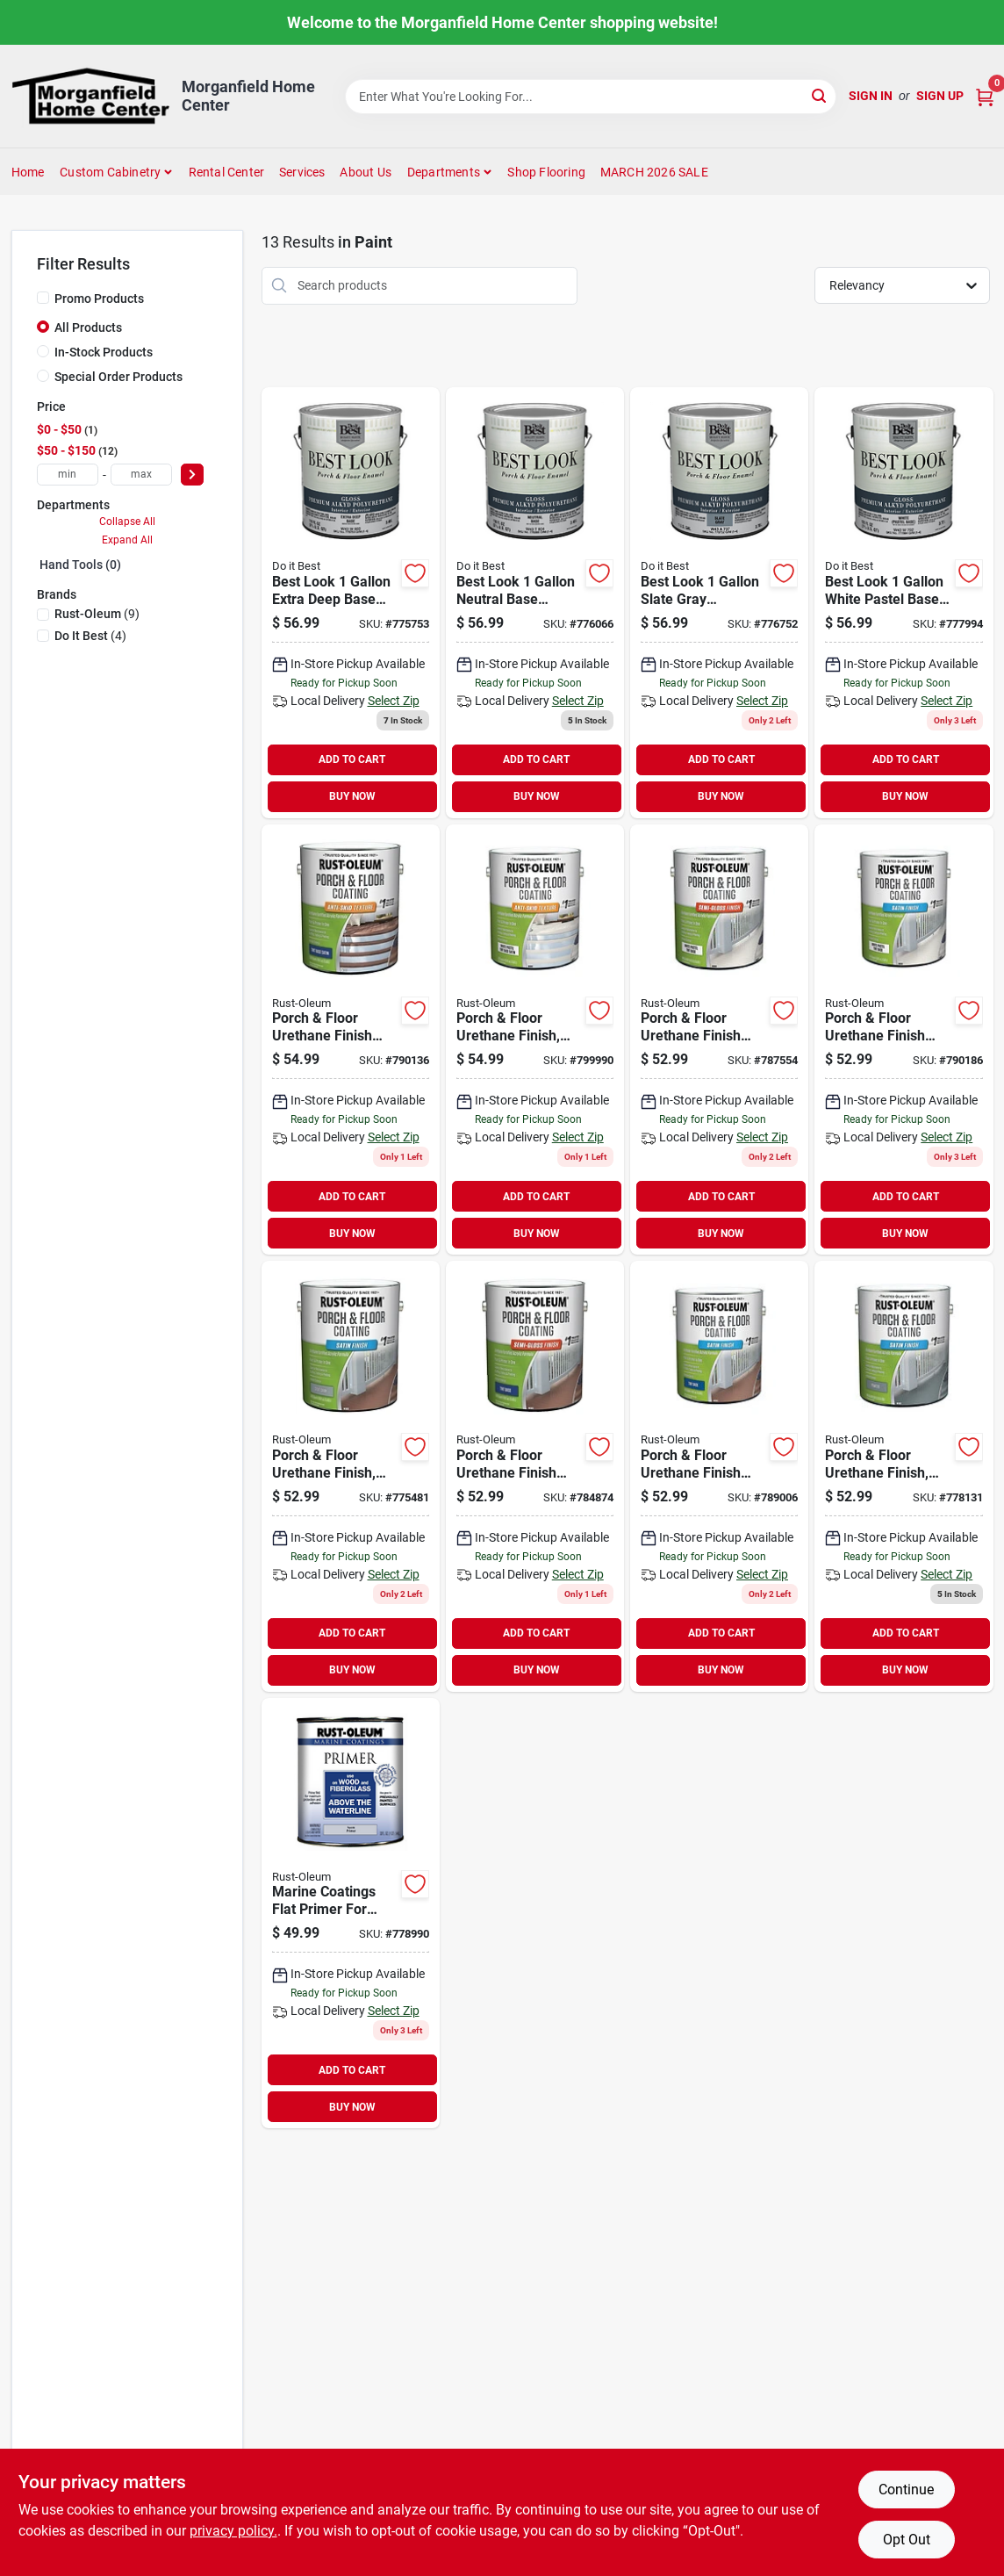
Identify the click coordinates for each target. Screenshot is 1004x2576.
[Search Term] (590, 96)
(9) (97, 614)
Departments (443, 172)
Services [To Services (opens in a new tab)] (302, 172)
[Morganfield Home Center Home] (90, 96)
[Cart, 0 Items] (984, 96)
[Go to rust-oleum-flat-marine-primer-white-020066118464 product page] (351, 1913)
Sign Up (940, 96)
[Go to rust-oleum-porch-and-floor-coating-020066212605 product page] (535, 1476)
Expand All (127, 540)
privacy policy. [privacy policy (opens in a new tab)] (233, 2530)
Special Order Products (118, 376)
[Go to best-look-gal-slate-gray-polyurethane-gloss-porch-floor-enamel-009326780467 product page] (719, 602)
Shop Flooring (546, 172)
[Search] (820, 95)
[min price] (67, 475)
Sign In (871, 96)
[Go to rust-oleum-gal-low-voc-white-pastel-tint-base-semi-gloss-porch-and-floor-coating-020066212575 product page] (719, 1040)
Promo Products (99, 298)
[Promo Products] (43, 297)
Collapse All (127, 521)
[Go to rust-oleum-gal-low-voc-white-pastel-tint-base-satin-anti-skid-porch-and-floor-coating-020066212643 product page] (535, 1040)
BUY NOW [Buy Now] (352, 796)
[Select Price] (192, 475)
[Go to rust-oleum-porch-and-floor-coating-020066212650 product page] (351, 1040)
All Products (88, 327)
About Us (365, 172)
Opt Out (906, 2539)
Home (28, 172)
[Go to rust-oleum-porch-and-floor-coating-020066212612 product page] (719, 1476)
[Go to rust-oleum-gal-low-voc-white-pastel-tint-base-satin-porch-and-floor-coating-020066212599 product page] (903, 1040)
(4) (90, 636)
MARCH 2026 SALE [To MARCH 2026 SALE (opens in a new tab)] (654, 172)
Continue (906, 2489)
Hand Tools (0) (80, 565)
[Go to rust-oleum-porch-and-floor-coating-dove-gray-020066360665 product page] (351, 1476)
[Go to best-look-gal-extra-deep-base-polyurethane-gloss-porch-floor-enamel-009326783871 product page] (351, 602)
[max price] (141, 475)
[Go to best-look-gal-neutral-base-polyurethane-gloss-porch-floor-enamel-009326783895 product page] (535, 602)
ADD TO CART (352, 759)
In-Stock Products (103, 352)
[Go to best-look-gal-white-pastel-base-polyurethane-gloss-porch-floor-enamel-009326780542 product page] (903, 602)
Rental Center (227, 172)
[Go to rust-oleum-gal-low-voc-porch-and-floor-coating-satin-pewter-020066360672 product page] (903, 1476)
